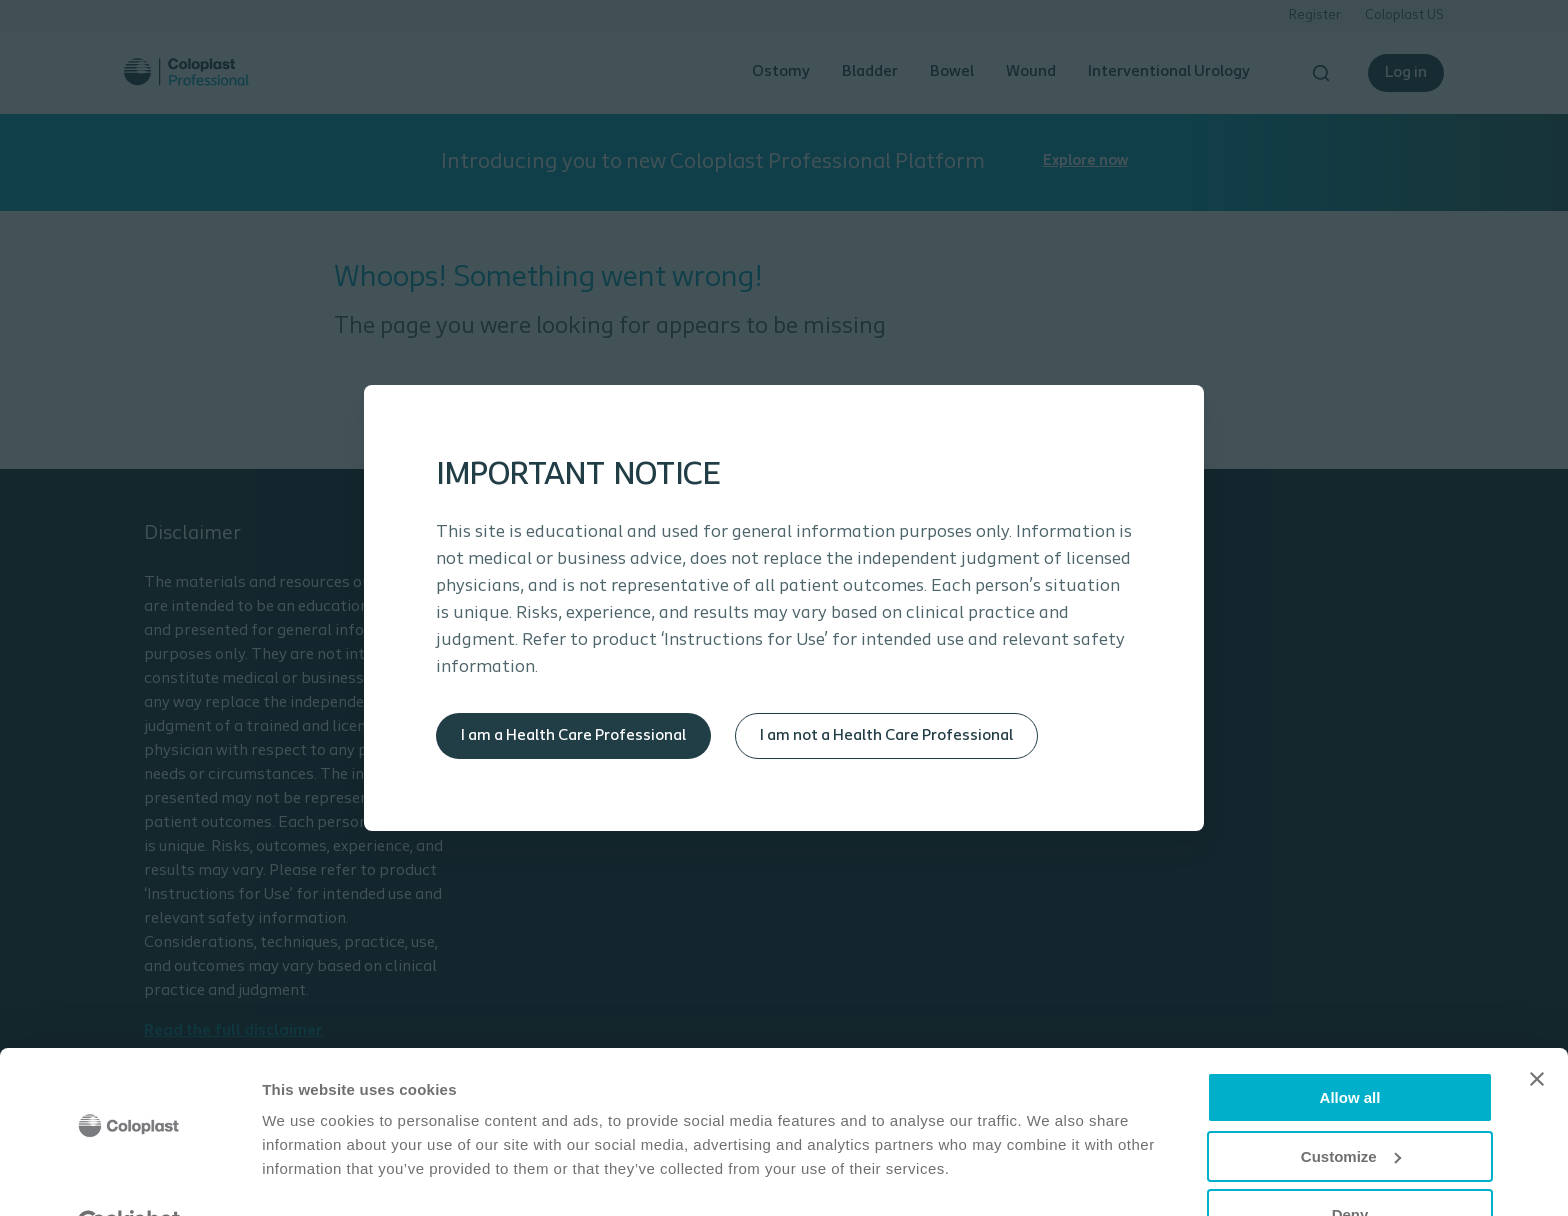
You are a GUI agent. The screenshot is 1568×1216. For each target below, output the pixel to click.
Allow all (1350, 1049)
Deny (1350, 1166)
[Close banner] (1537, 1031)
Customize (1351, 1108)
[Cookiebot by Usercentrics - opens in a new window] (129, 1177)
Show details (308, 1175)
